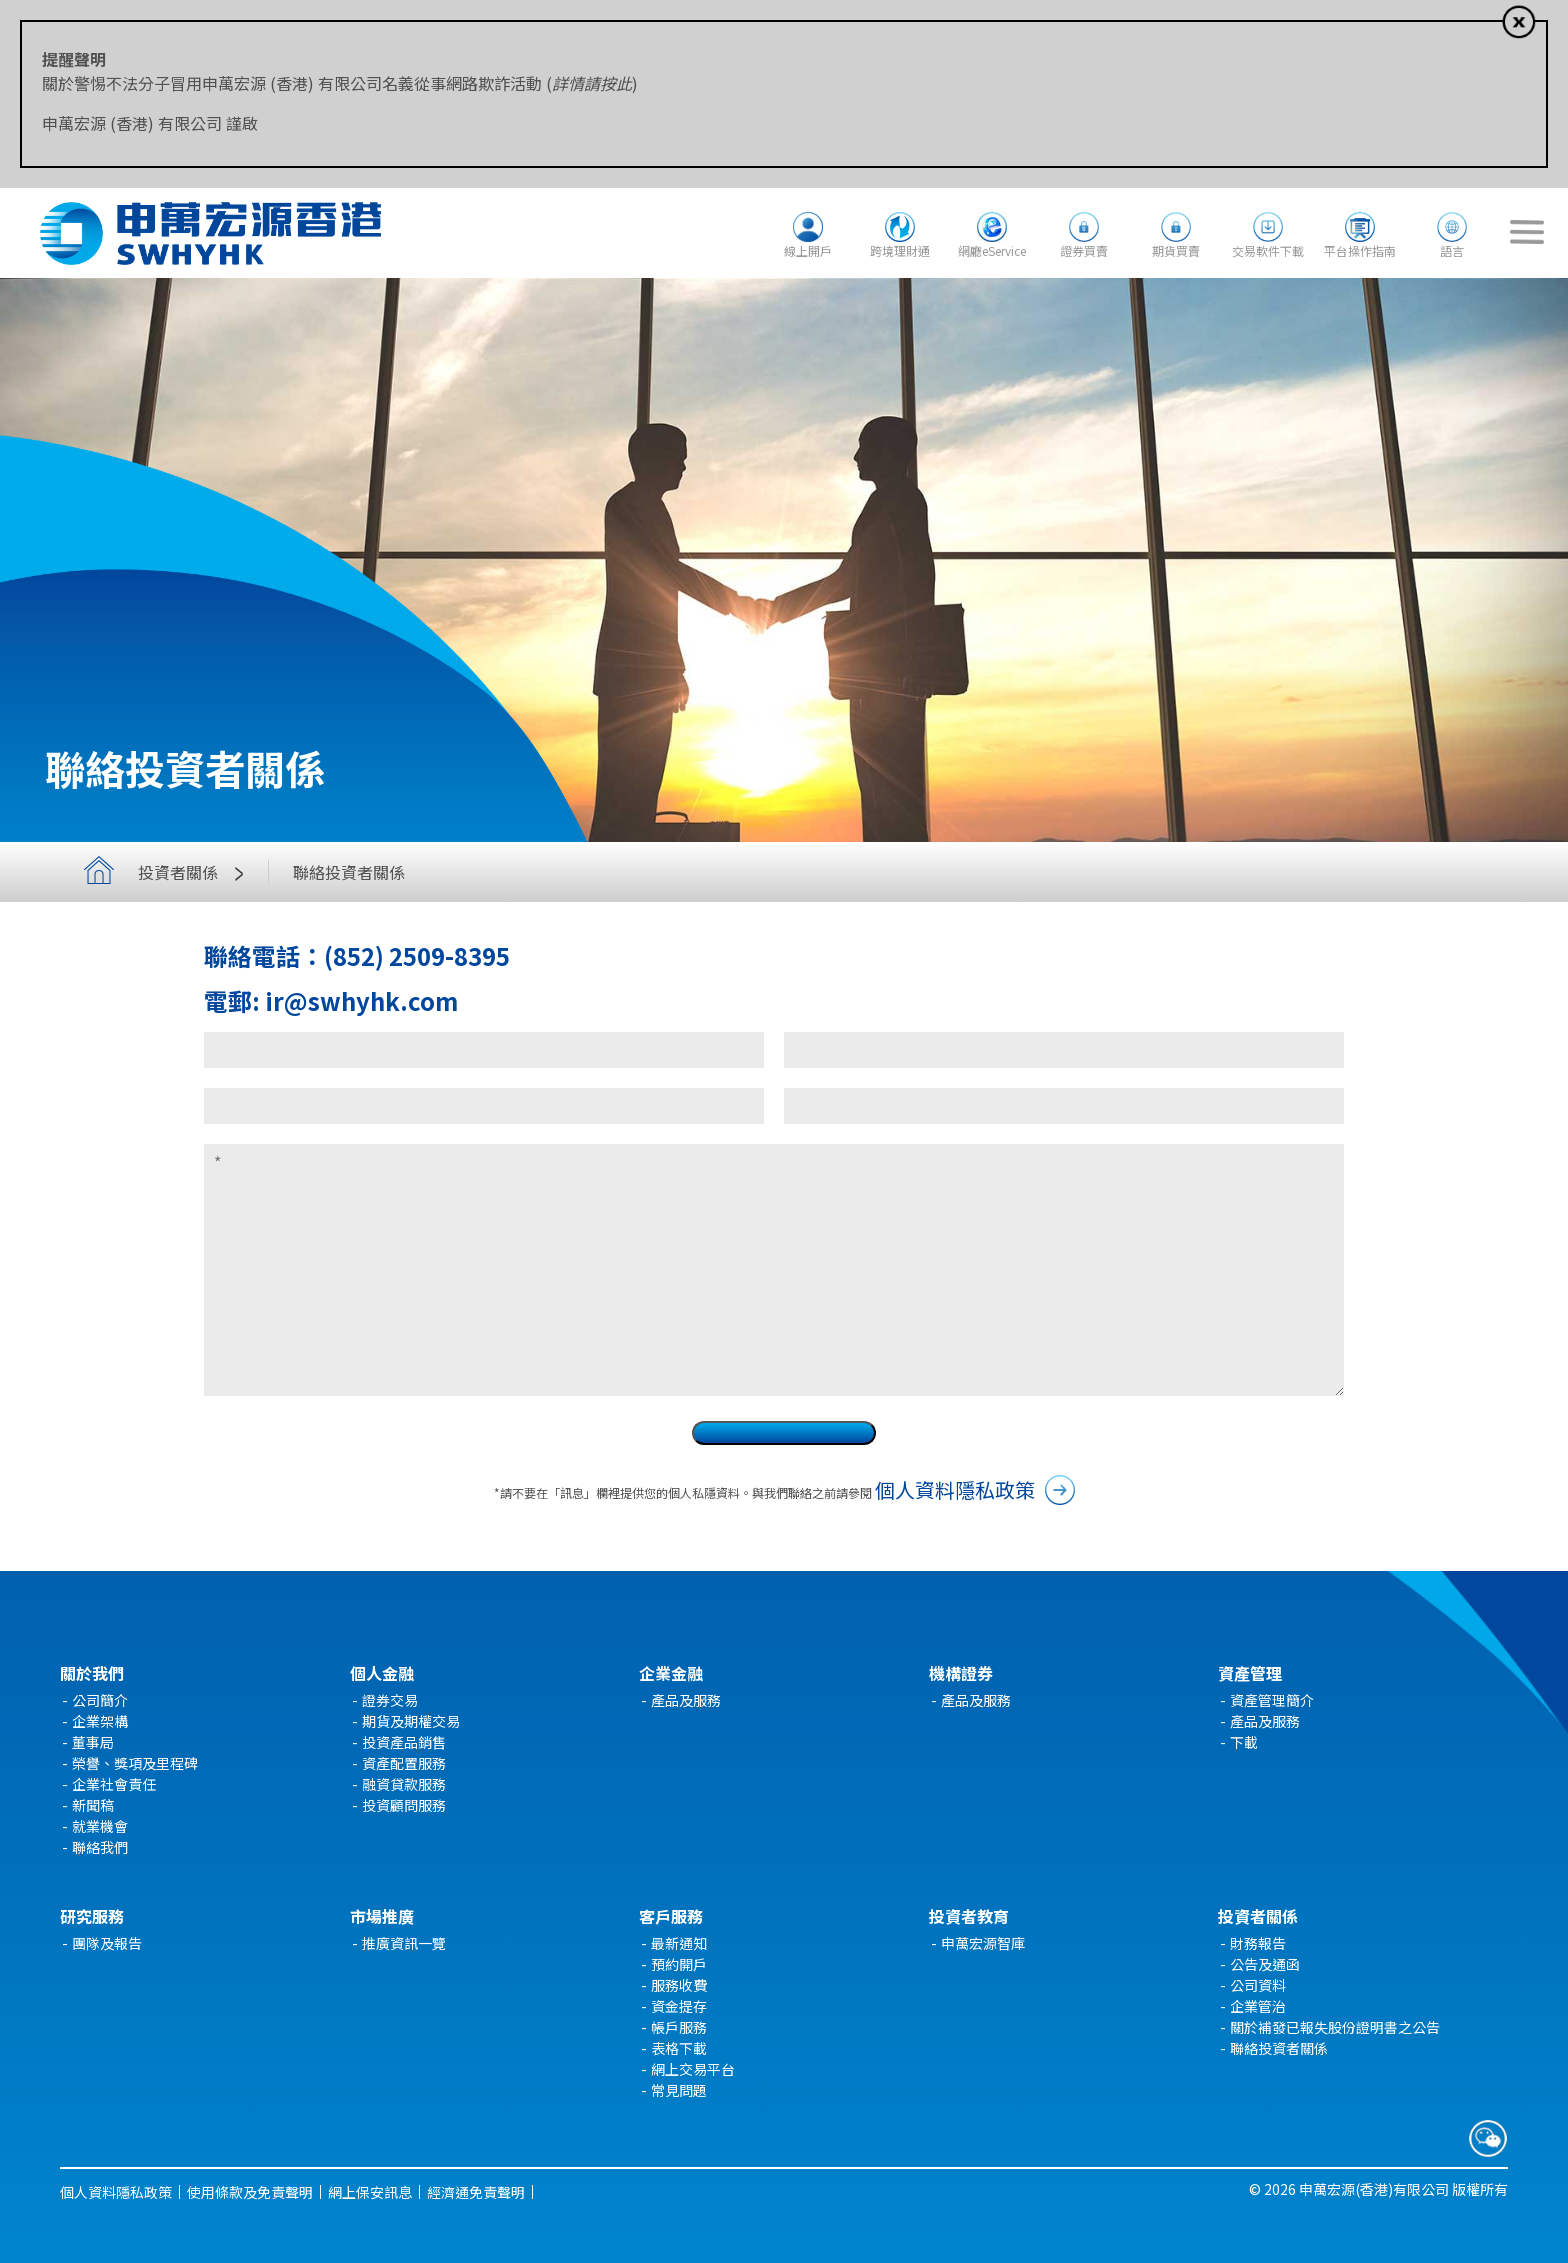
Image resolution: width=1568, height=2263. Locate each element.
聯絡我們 (100, 1847)
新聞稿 (93, 1805)
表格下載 (679, 2048)
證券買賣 (1084, 250)
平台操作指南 (1360, 250)
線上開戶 (808, 250)
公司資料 (1258, 1985)
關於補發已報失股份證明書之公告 (1335, 2027)
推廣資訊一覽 (404, 1943)
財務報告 (1258, 1943)
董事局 (93, 1742)
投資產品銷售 (404, 1742)
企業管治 (1258, 2006)
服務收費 (679, 1985)
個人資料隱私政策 (955, 1489)
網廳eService (992, 250)
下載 (1244, 1742)
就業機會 (100, 1826)
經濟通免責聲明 (476, 2192)
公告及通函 (1265, 1964)
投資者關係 (196, 872)
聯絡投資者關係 (1279, 2048)
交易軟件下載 (1268, 250)
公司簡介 (100, 1700)
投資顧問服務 (404, 1805)
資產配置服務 (404, 1763)
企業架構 (100, 1721)
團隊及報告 (107, 1943)
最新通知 (679, 1943)
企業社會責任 (114, 1784)
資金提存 (679, 2006)
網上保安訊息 (370, 2192)
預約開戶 (679, 1964)
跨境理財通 (900, 250)
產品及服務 (686, 1700)
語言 (1452, 250)
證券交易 (390, 1700)
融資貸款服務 (404, 1784)
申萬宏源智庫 (983, 1943)
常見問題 (679, 2090)
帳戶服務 (679, 2027)
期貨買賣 (1176, 250)
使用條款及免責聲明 (250, 2192)
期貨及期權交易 (411, 1721)
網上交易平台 (693, 2069)
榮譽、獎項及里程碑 (135, 1763)
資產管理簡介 (1272, 1700)
